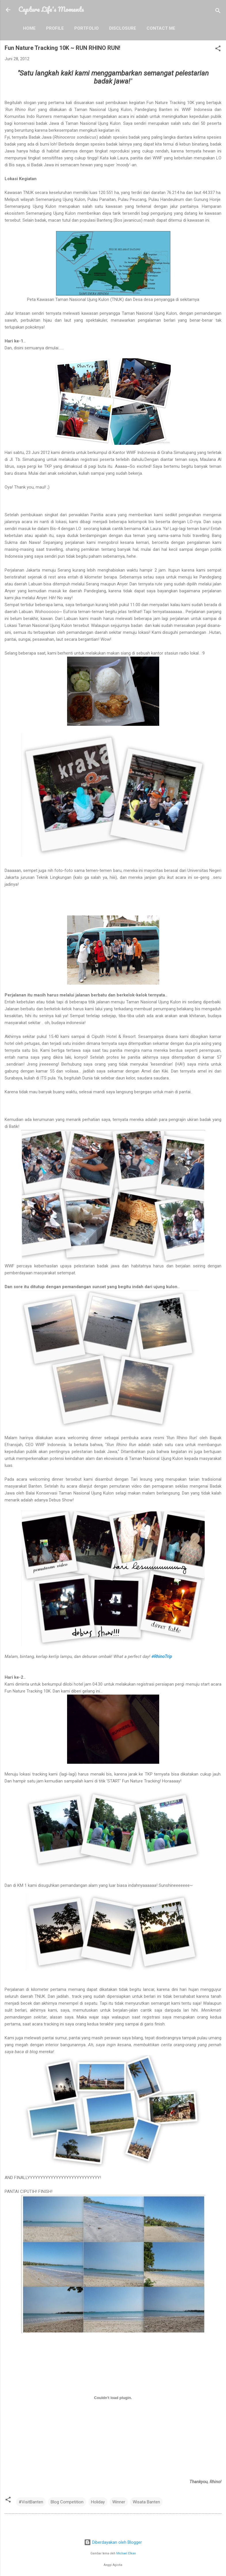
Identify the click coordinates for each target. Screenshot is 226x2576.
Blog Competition (67, 2502)
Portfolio (86, 28)
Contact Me (161, 28)
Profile (55, 28)
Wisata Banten (146, 2502)
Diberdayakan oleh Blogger (113, 2542)
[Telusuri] (217, 11)
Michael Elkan (126, 2553)
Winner (118, 2502)
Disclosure (122, 28)
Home (29, 28)
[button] (217, 49)
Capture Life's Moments (51, 9)
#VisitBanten (31, 2502)
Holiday (98, 2502)
